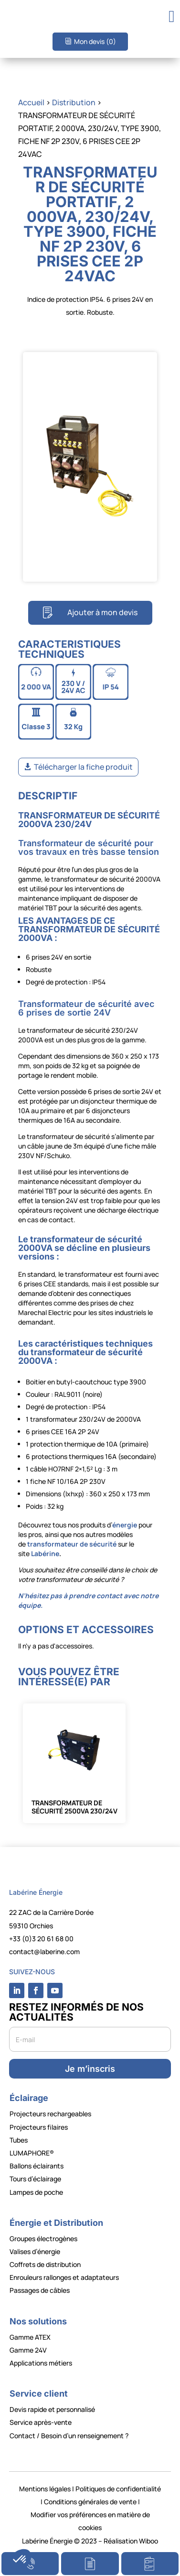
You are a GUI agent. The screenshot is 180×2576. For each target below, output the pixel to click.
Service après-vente (41, 2422)
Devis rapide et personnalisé (52, 2409)
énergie (124, 1524)
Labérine (44, 1553)
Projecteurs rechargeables (50, 2113)
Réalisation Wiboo (131, 2540)
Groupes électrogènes (43, 2238)
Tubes (19, 2140)
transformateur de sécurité (71, 1543)
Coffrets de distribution (45, 2264)
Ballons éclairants (37, 2165)
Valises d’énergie (35, 2251)
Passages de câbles (40, 2290)
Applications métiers (41, 2362)
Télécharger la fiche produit (83, 767)
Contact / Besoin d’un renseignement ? (69, 2435)
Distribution (73, 102)
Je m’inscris (90, 2069)
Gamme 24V (28, 2350)
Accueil (31, 102)
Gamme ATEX (30, 2337)
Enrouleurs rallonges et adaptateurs (64, 2277)
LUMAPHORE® (32, 2152)
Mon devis (95, 41)
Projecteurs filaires (39, 2127)
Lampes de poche (36, 2192)
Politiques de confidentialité (118, 2488)
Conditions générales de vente (90, 2501)
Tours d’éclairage (35, 2178)
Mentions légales (45, 2488)
